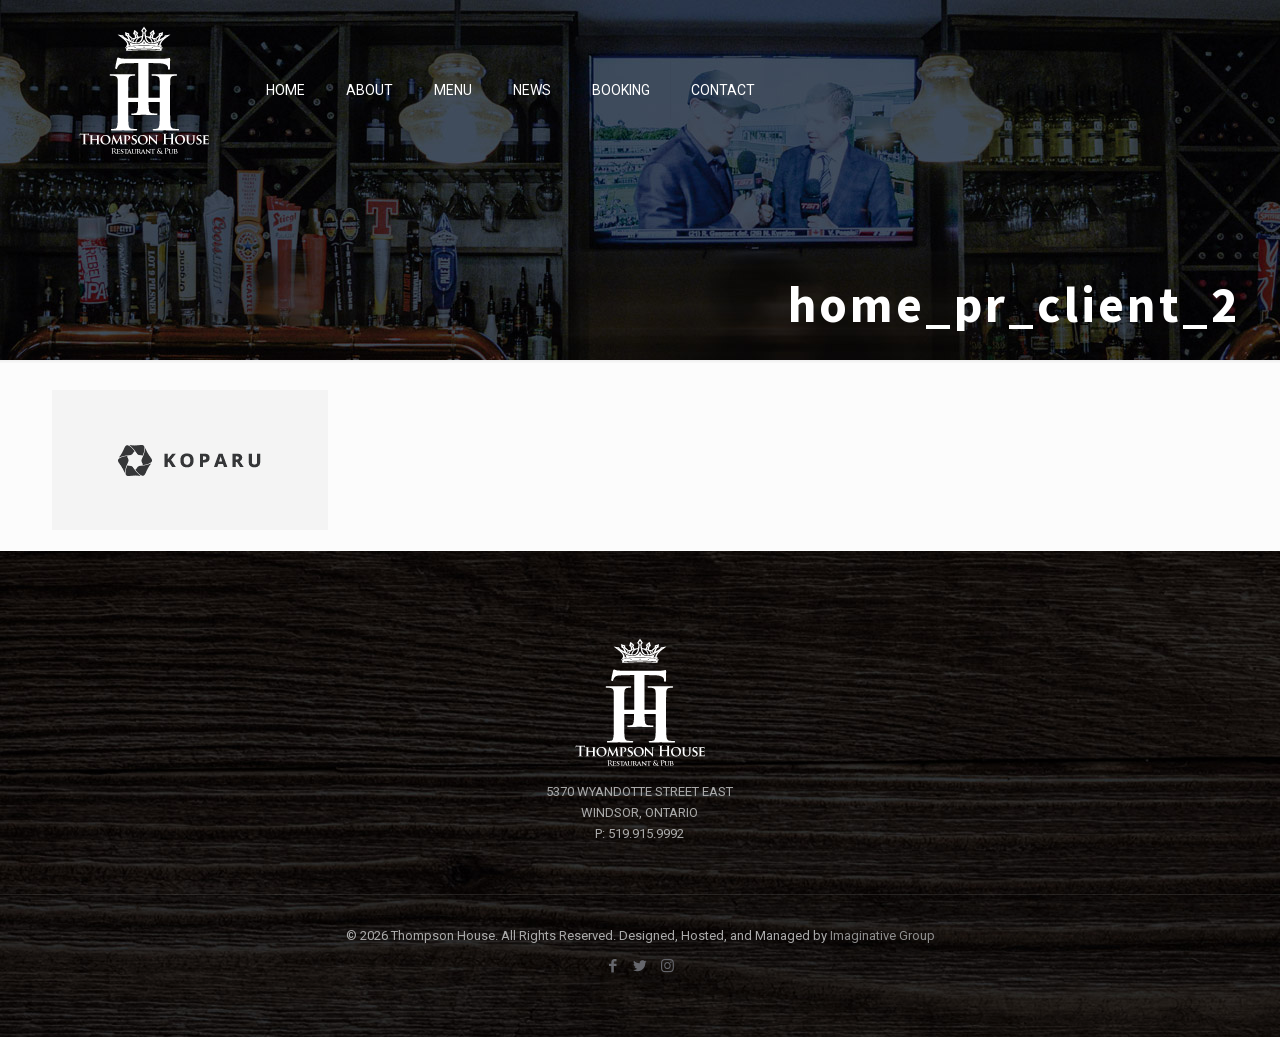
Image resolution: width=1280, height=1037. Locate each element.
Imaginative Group (882, 935)
